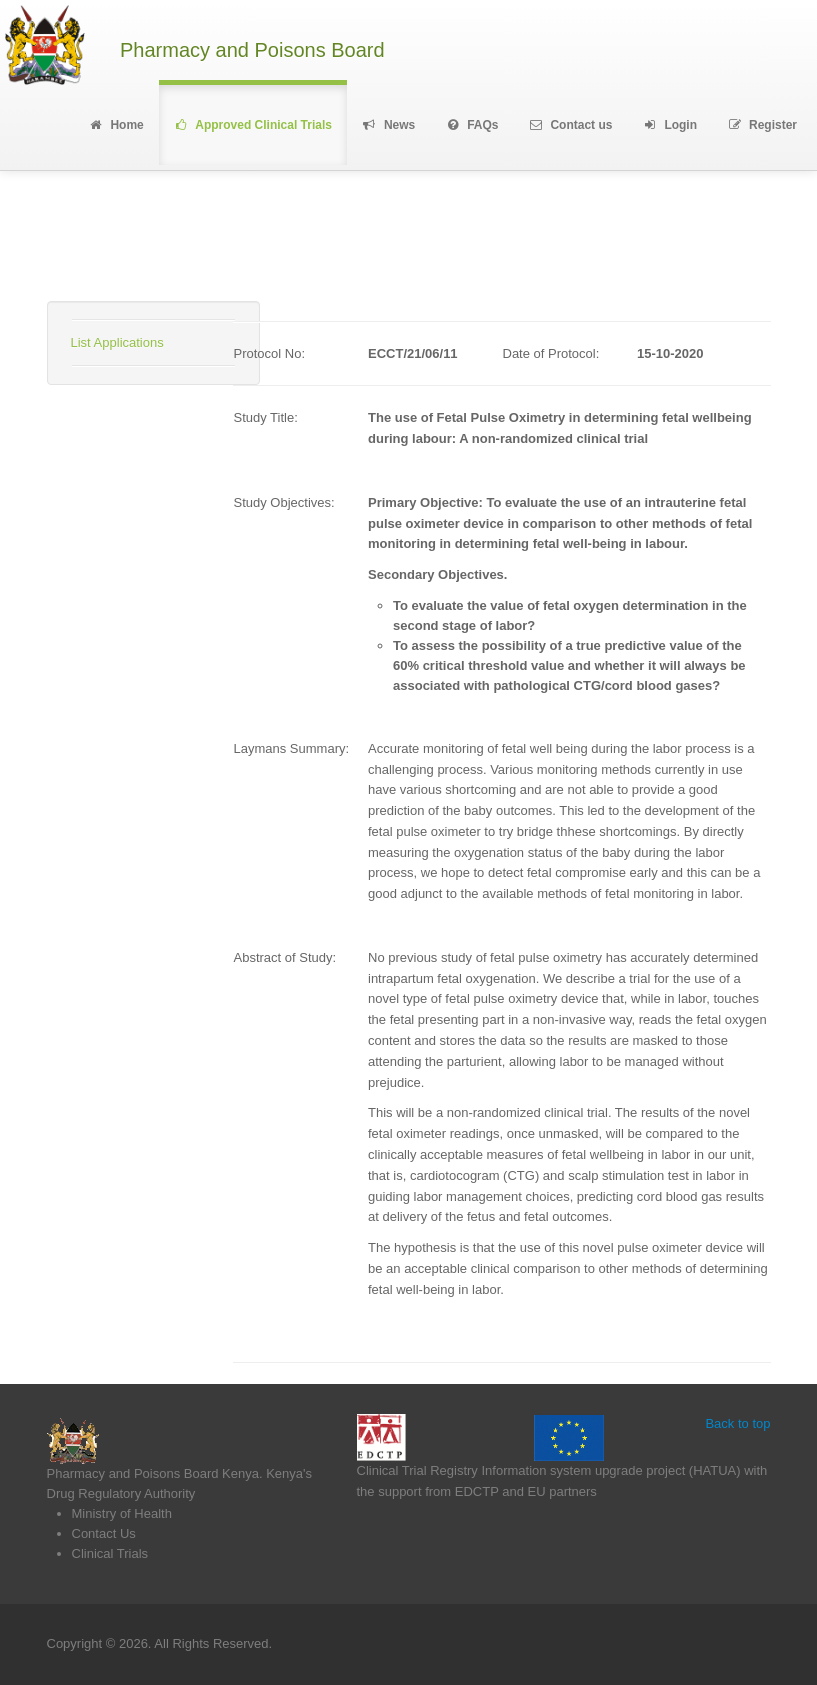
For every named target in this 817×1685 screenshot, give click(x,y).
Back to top (737, 1423)
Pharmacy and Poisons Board (252, 50)
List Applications (117, 342)
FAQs (471, 125)
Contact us (571, 125)
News (388, 125)
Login (669, 125)
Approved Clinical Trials (253, 125)
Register (762, 125)
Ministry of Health (122, 1513)
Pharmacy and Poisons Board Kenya (153, 1473)
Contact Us (104, 1533)
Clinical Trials (110, 1553)
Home (115, 125)
